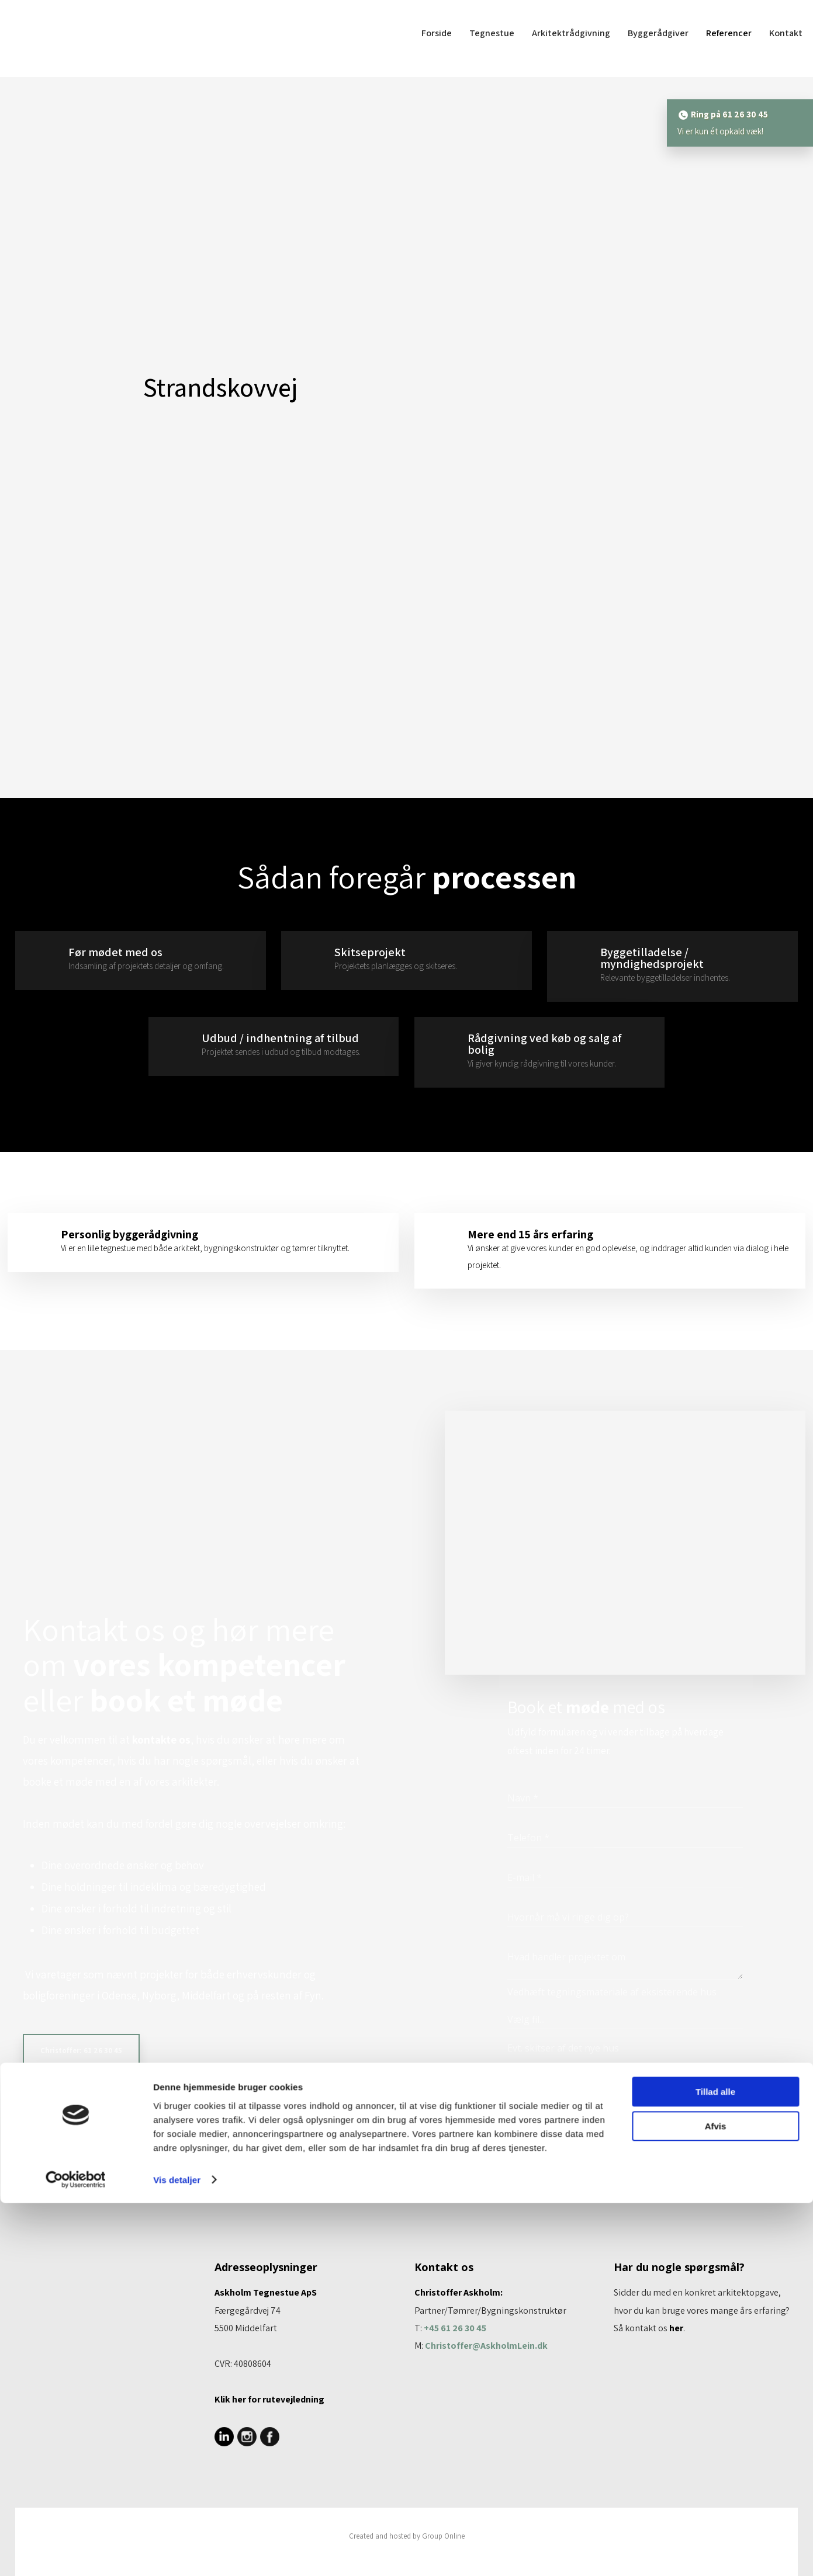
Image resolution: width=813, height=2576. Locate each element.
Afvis (715, 2499)
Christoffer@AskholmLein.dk (486, 2345)
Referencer (729, 33)
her (676, 2328)
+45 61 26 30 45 (455, 2328)
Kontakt (785, 33)
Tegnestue (491, 33)
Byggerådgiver (658, 33)
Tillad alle (715, 2465)
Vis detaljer (176, 2553)
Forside (436, 33)
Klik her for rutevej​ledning (269, 2399)
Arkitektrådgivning (571, 33)
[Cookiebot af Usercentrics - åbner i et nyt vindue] (76, 2553)
